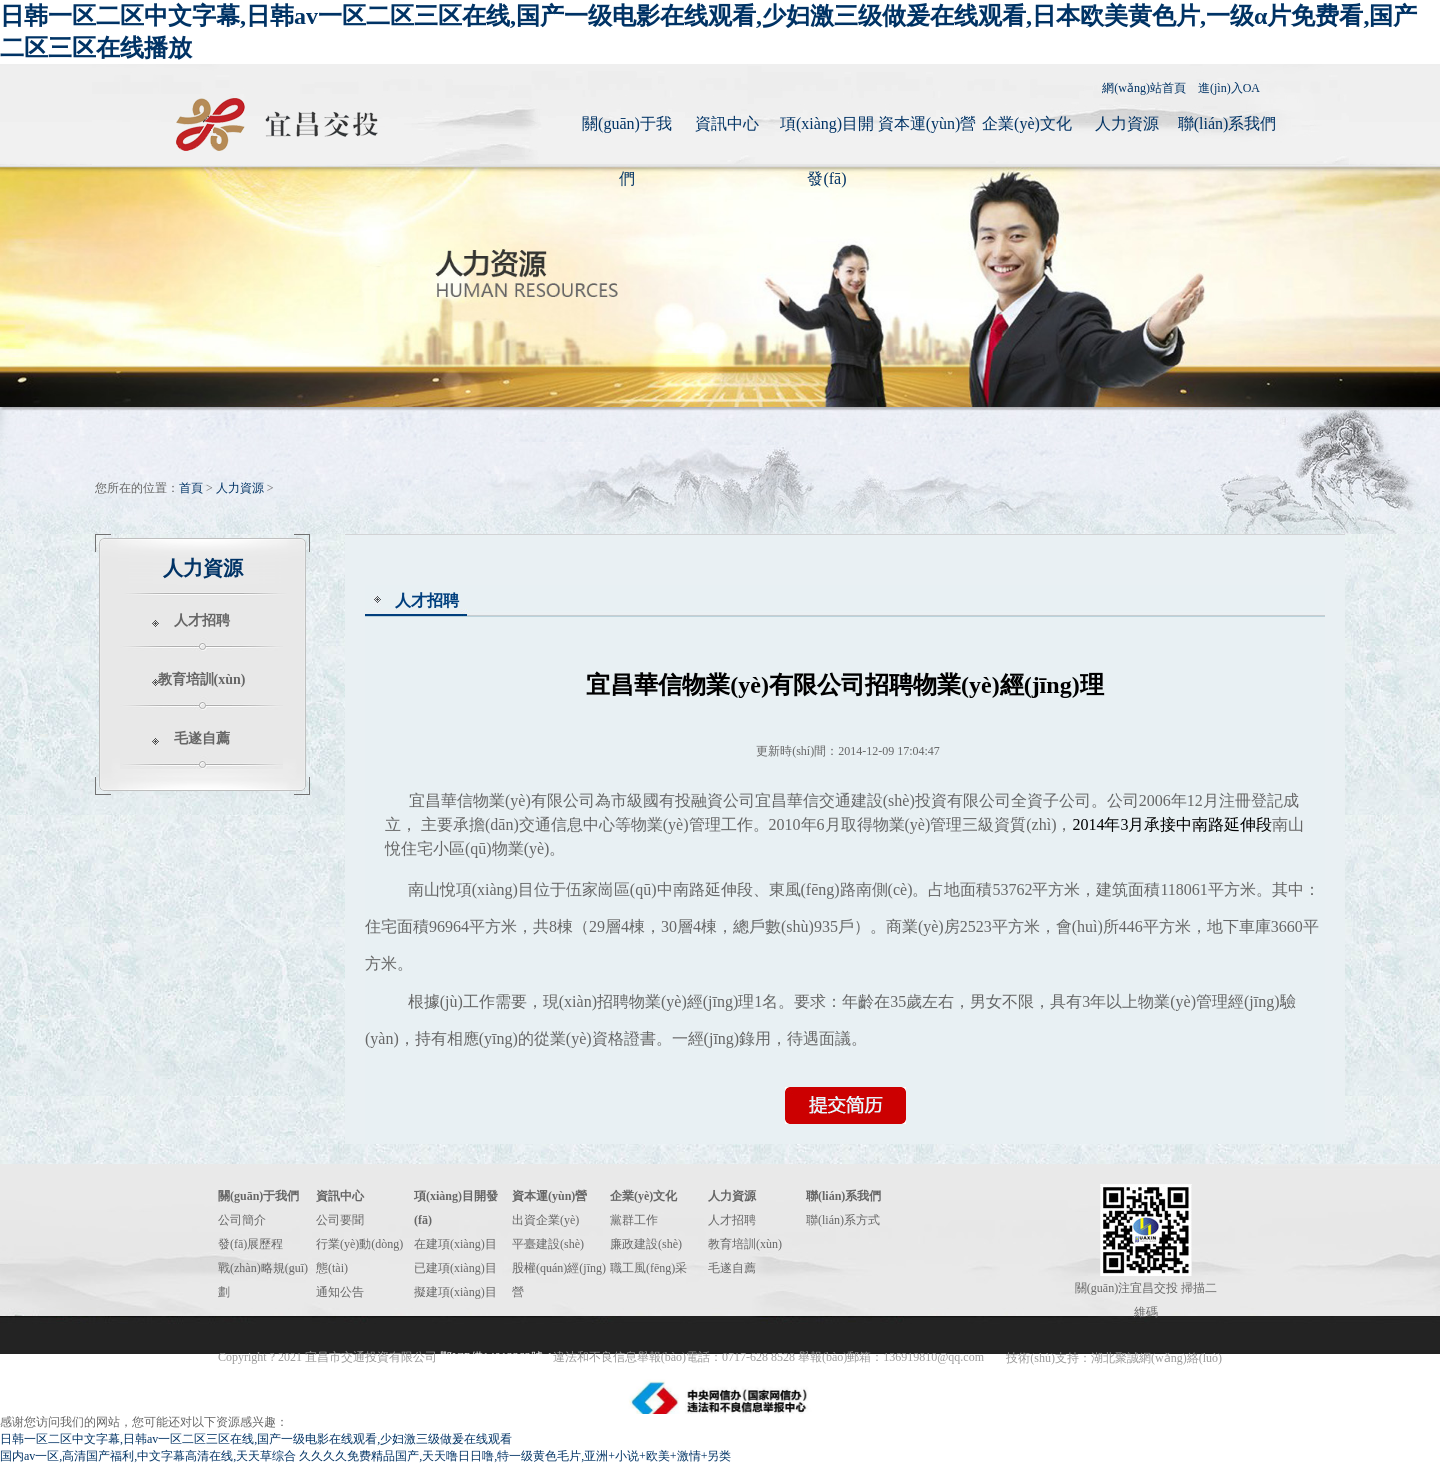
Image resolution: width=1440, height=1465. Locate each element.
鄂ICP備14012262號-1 (496, 1357)
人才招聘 (202, 620)
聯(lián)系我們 (1227, 123)
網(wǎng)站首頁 (1144, 88)
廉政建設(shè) (646, 1244)
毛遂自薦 (202, 738)
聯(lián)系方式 (843, 1220)
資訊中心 (727, 123)
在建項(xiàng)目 (455, 1244)
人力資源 (1127, 123)
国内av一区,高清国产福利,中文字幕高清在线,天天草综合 (148, 1456)
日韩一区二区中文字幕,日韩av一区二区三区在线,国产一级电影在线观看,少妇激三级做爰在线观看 (256, 1439)
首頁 (191, 488)
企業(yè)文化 (1027, 123)
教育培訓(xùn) (202, 679)
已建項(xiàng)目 (455, 1268)
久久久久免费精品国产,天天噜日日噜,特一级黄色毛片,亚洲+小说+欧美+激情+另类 (515, 1456)
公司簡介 (242, 1220)
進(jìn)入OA (1229, 88)
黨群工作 (634, 1220)
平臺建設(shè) (548, 1244)
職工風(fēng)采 (648, 1268)
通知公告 (340, 1292)
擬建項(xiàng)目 (455, 1292)
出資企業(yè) (545, 1220)
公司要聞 (340, 1220)
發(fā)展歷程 (250, 1244)
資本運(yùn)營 (927, 123)
